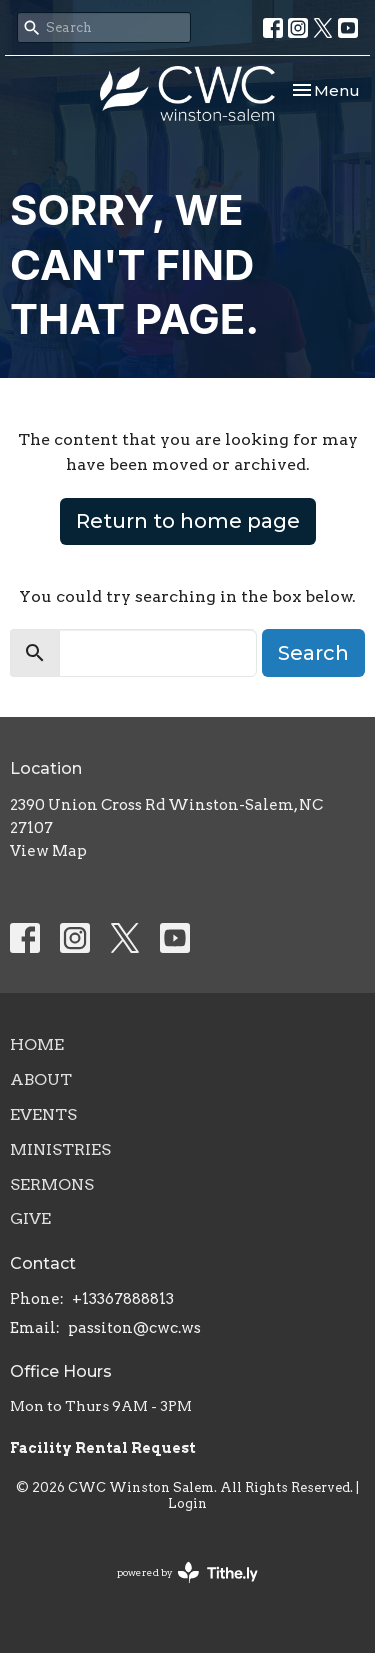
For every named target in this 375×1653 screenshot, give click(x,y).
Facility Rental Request (104, 1448)
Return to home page (188, 521)
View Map (48, 851)
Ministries (60, 1149)
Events (43, 1114)
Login (187, 1503)
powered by (187, 1572)
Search (313, 653)
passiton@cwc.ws (134, 1328)
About (41, 1079)
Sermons (52, 1184)
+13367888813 (123, 1299)
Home (37, 1044)
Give (30, 1218)
